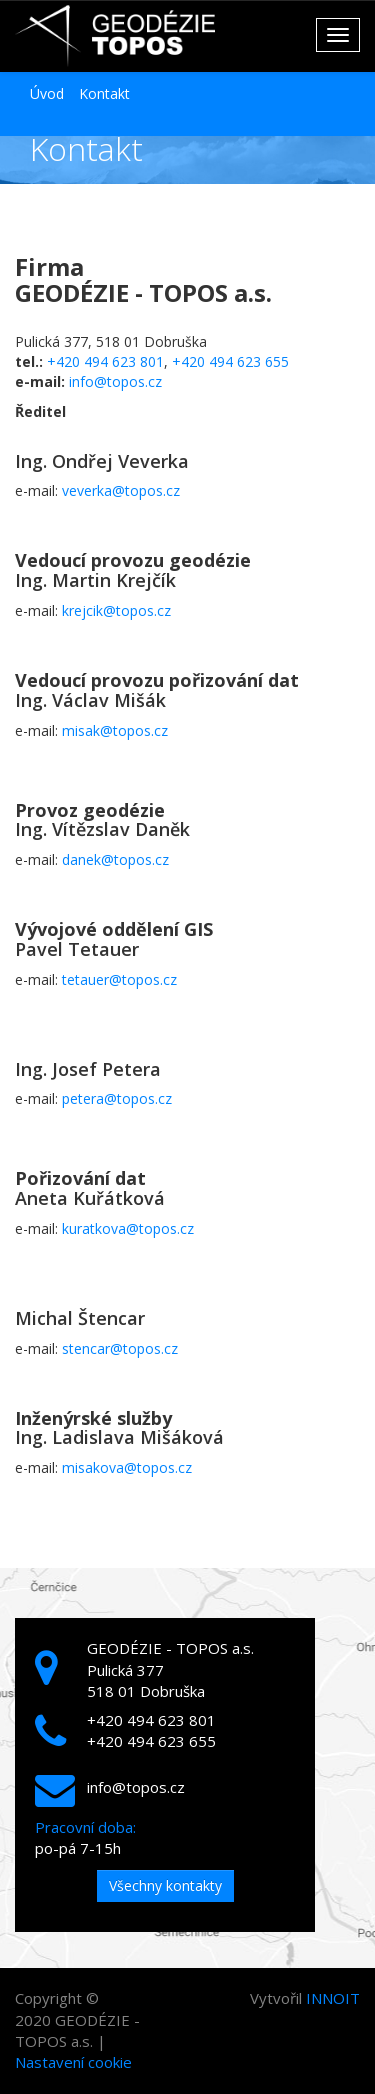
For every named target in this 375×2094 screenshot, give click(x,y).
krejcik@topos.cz (116, 610)
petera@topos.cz (117, 1098)
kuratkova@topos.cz (128, 1228)
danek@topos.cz (115, 859)
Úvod (47, 93)
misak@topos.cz (115, 730)
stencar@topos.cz (120, 1348)
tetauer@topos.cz (119, 979)
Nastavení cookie (73, 2062)
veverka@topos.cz (121, 490)
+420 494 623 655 (230, 361)
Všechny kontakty (165, 1885)
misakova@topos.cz (127, 1467)
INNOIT (333, 1998)
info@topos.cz (115, 381)
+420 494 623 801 (105, 361)
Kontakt (104, 93)
